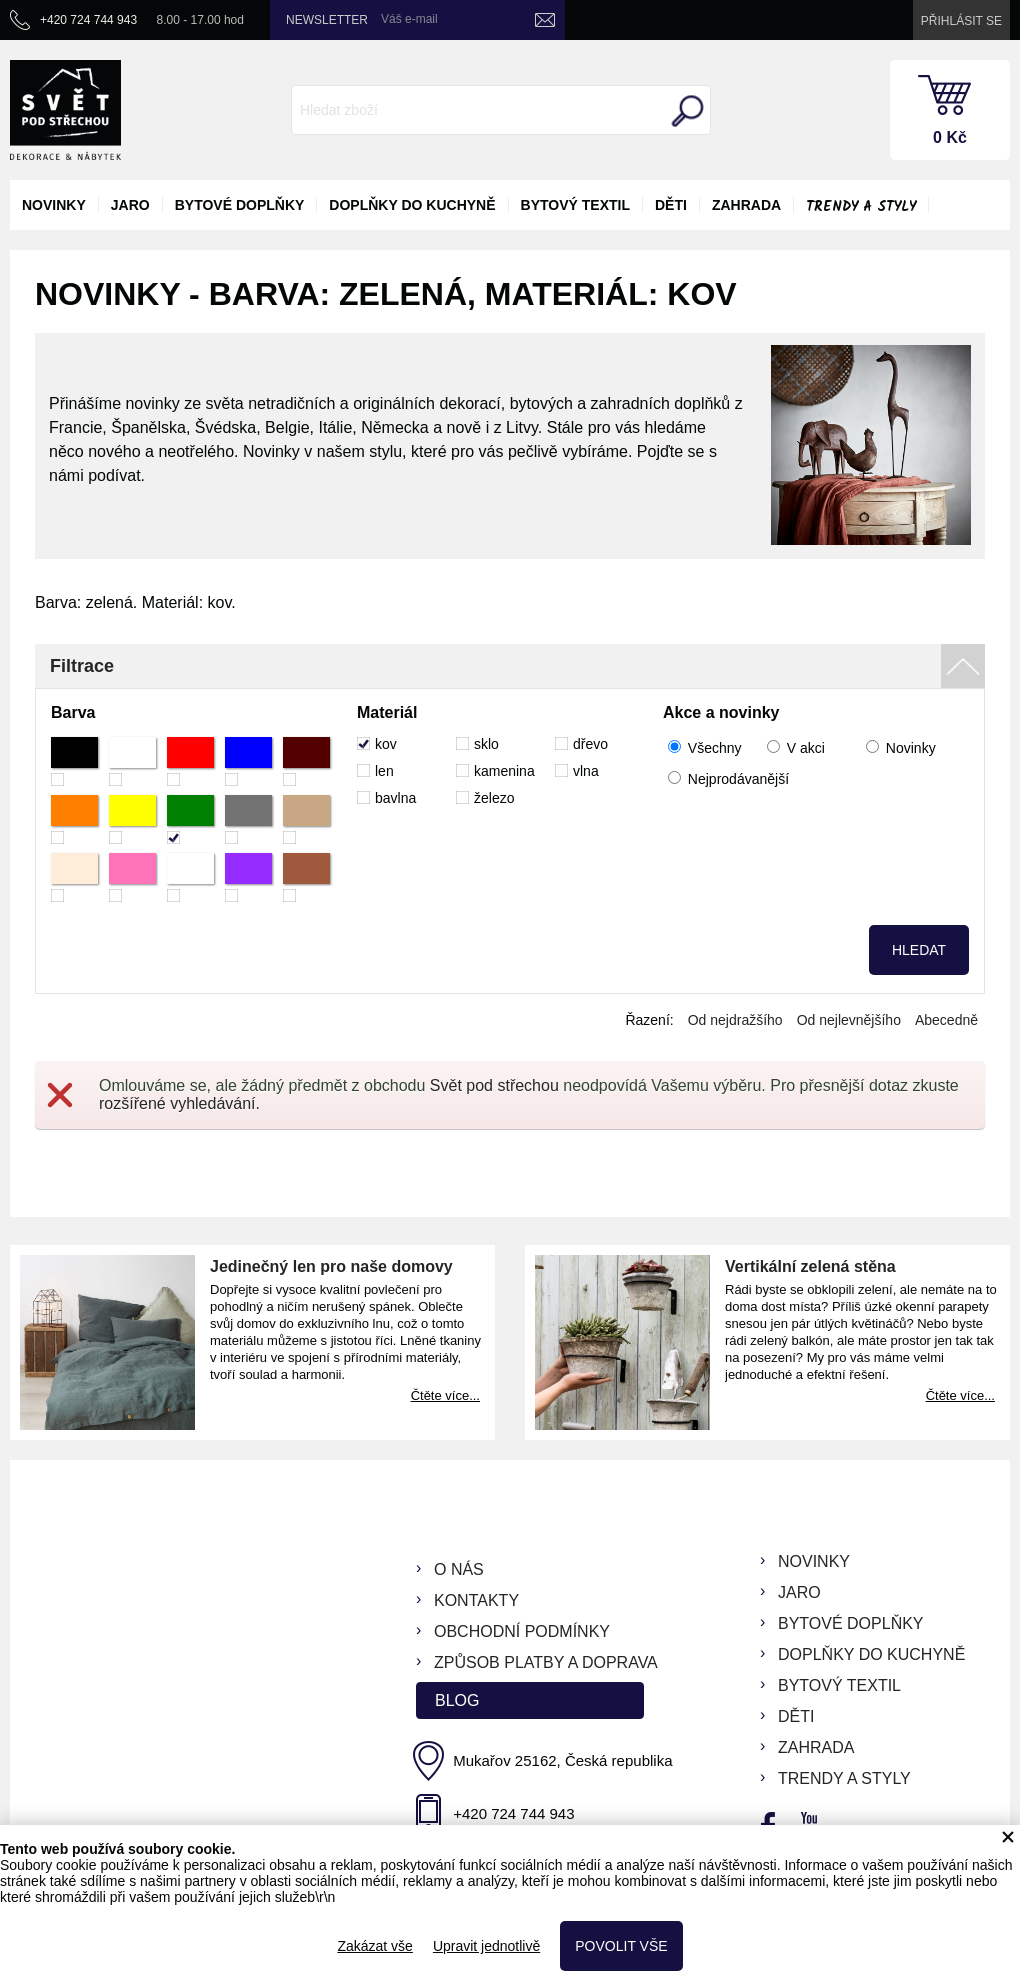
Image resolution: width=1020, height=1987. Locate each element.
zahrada (746, 205)
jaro (130, 205)
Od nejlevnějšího (849, 1020)
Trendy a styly (861, 207)
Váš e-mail (409, 19)
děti (671, 205)
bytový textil (575, 205)
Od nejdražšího (735, 1020)
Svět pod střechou (494, 1085)
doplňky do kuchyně (412, 205)
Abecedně (946, 1020)
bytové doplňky (240, 205)
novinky (54, 205)
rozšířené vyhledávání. (179, 1103)
